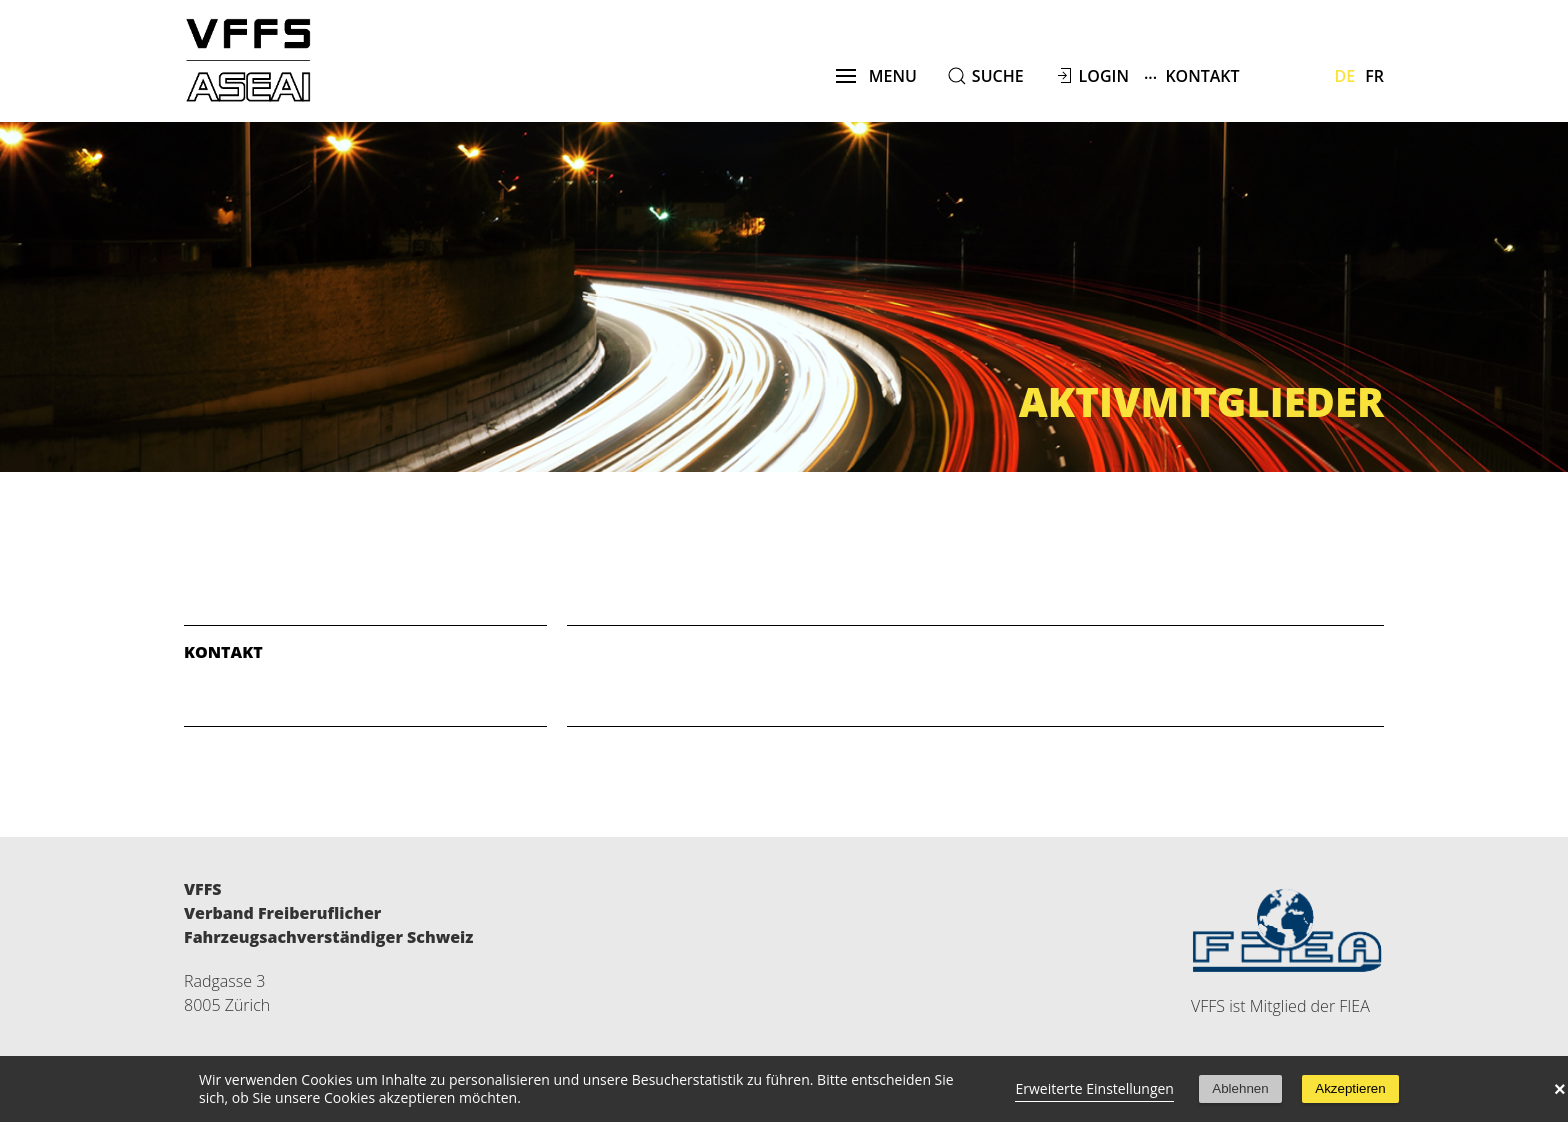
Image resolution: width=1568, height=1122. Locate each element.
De (1345, 76)
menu (876, 76)
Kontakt (1192, 75)
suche (998, 76)
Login (1104, 76)
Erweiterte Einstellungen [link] (1094, 1088)
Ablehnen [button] (1240, 1088)
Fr (1374, 76)
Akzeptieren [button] (1350, 1088)
